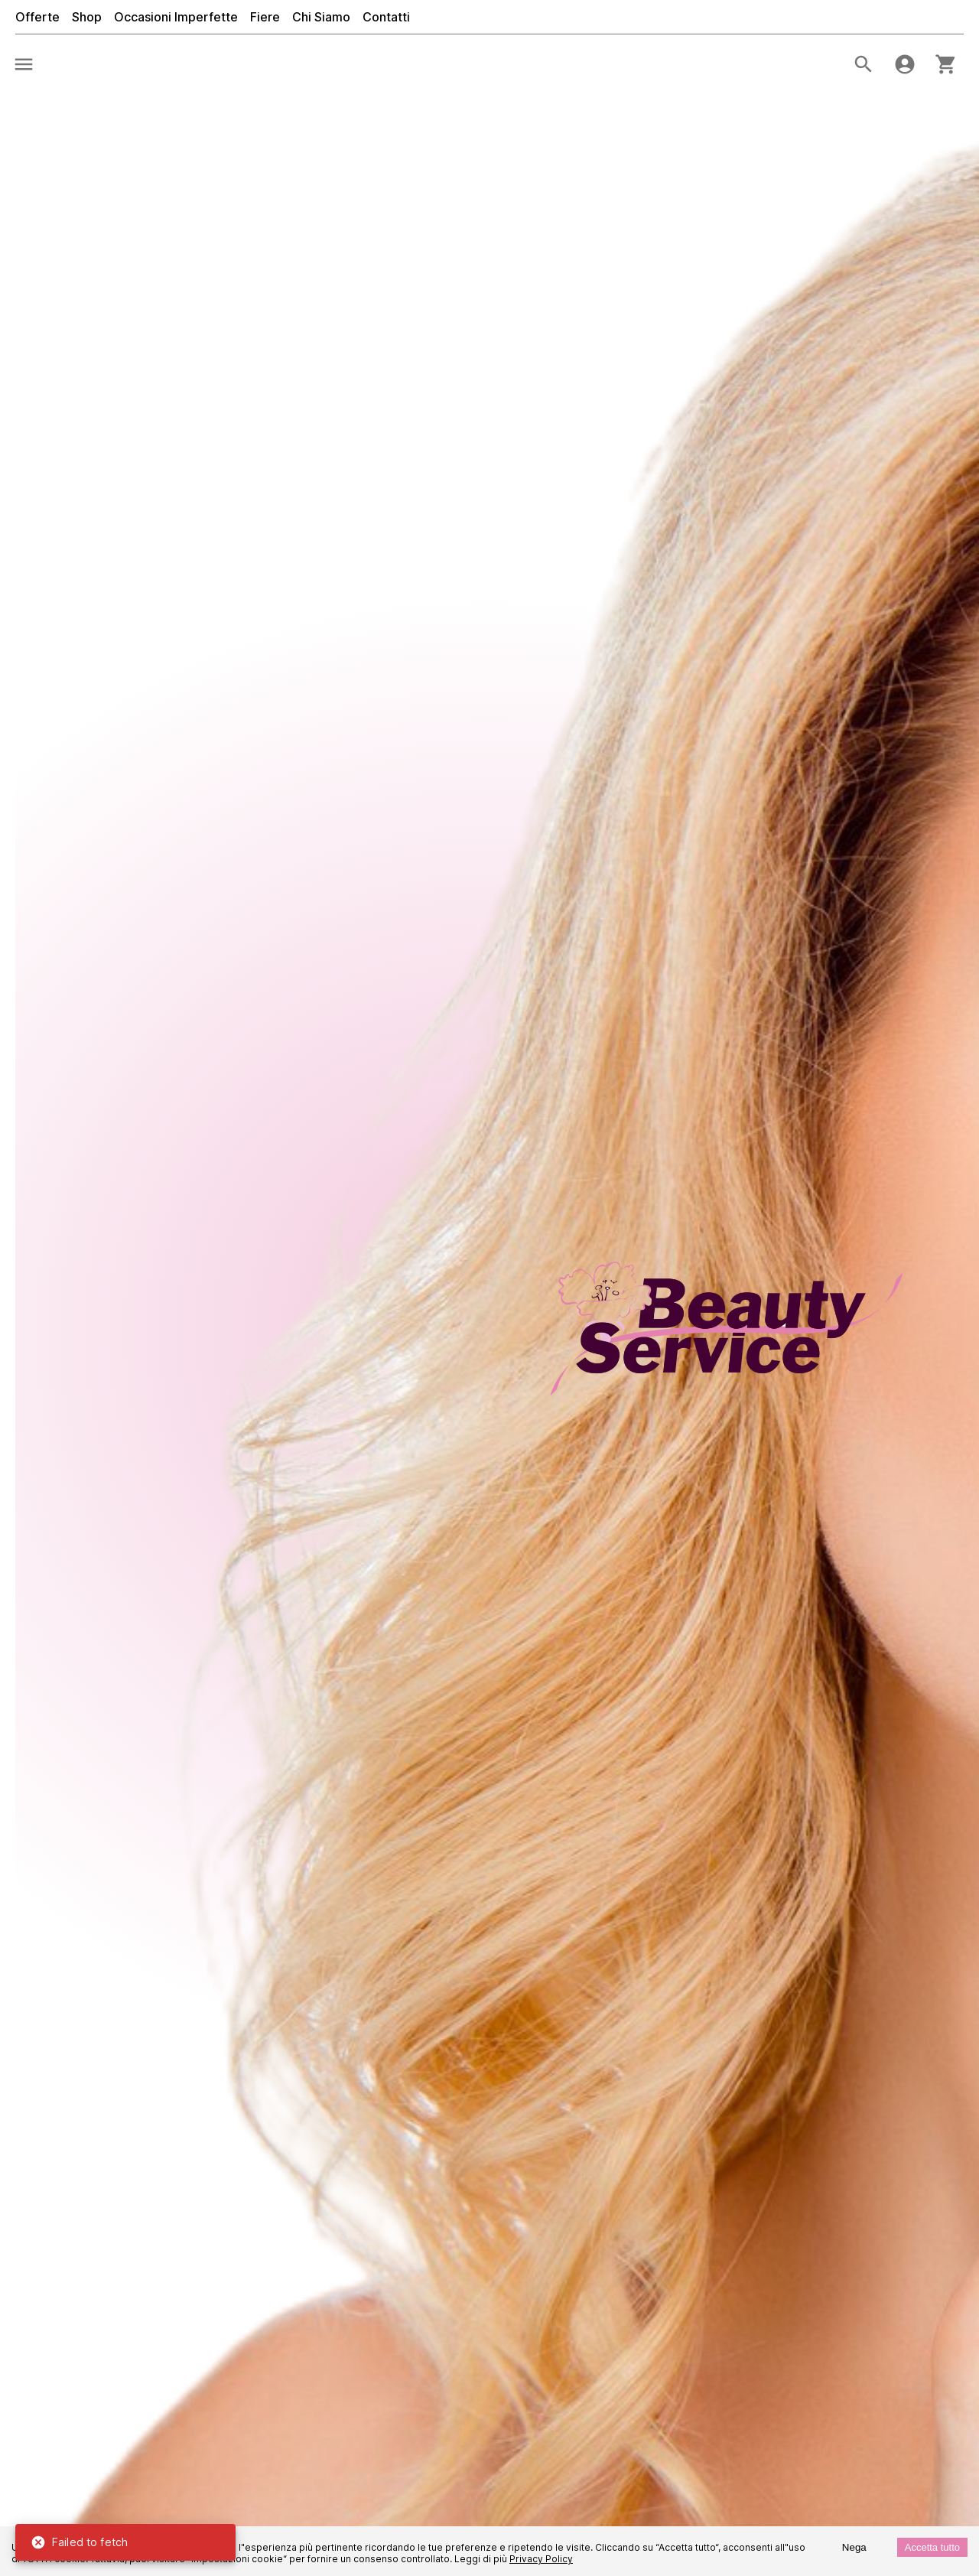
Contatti (386, 16)
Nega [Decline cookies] (854, 2547)
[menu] (23, 64)
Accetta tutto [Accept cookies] (932, 2547)
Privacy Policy (541, 2559)
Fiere (265, 16)
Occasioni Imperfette (176, 16)
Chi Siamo (321, 16)
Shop (87, 16)
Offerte (37, 16)
